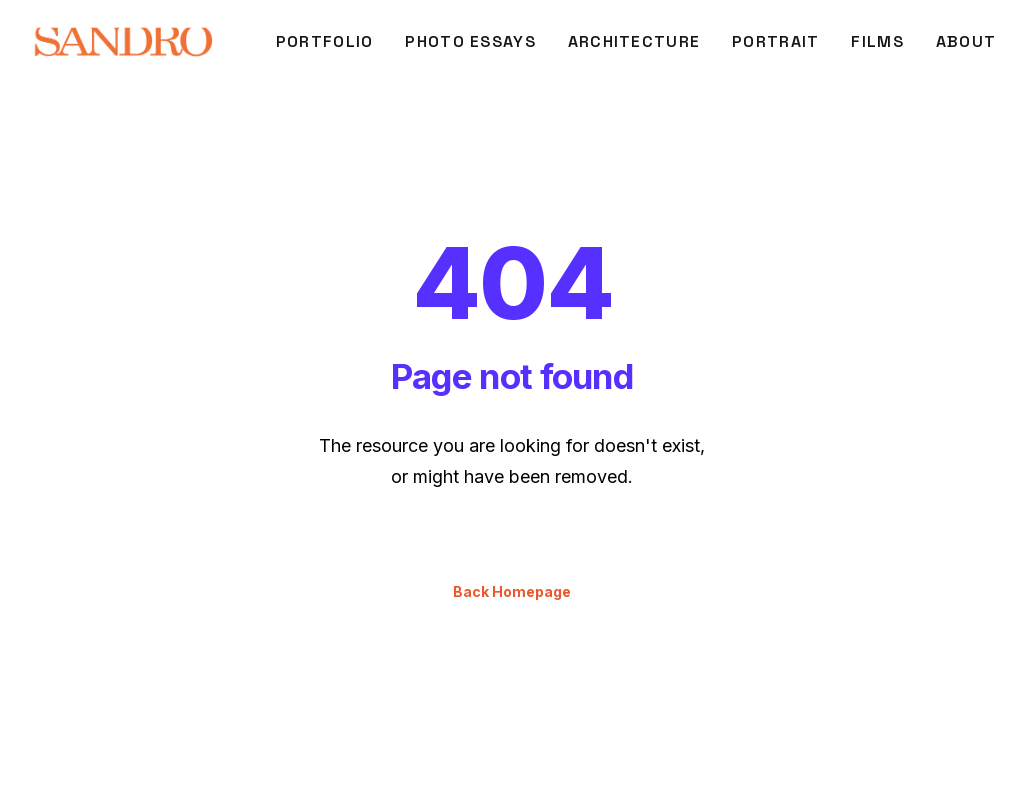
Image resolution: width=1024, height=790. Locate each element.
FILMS (877, 41)
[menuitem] (325, 42)
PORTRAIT (775, 41)
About (966, 41)
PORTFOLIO (325, 41)
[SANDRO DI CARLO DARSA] (122, 42)
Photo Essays (470, 41)
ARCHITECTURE (634, 41)
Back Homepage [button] (512, 556)
